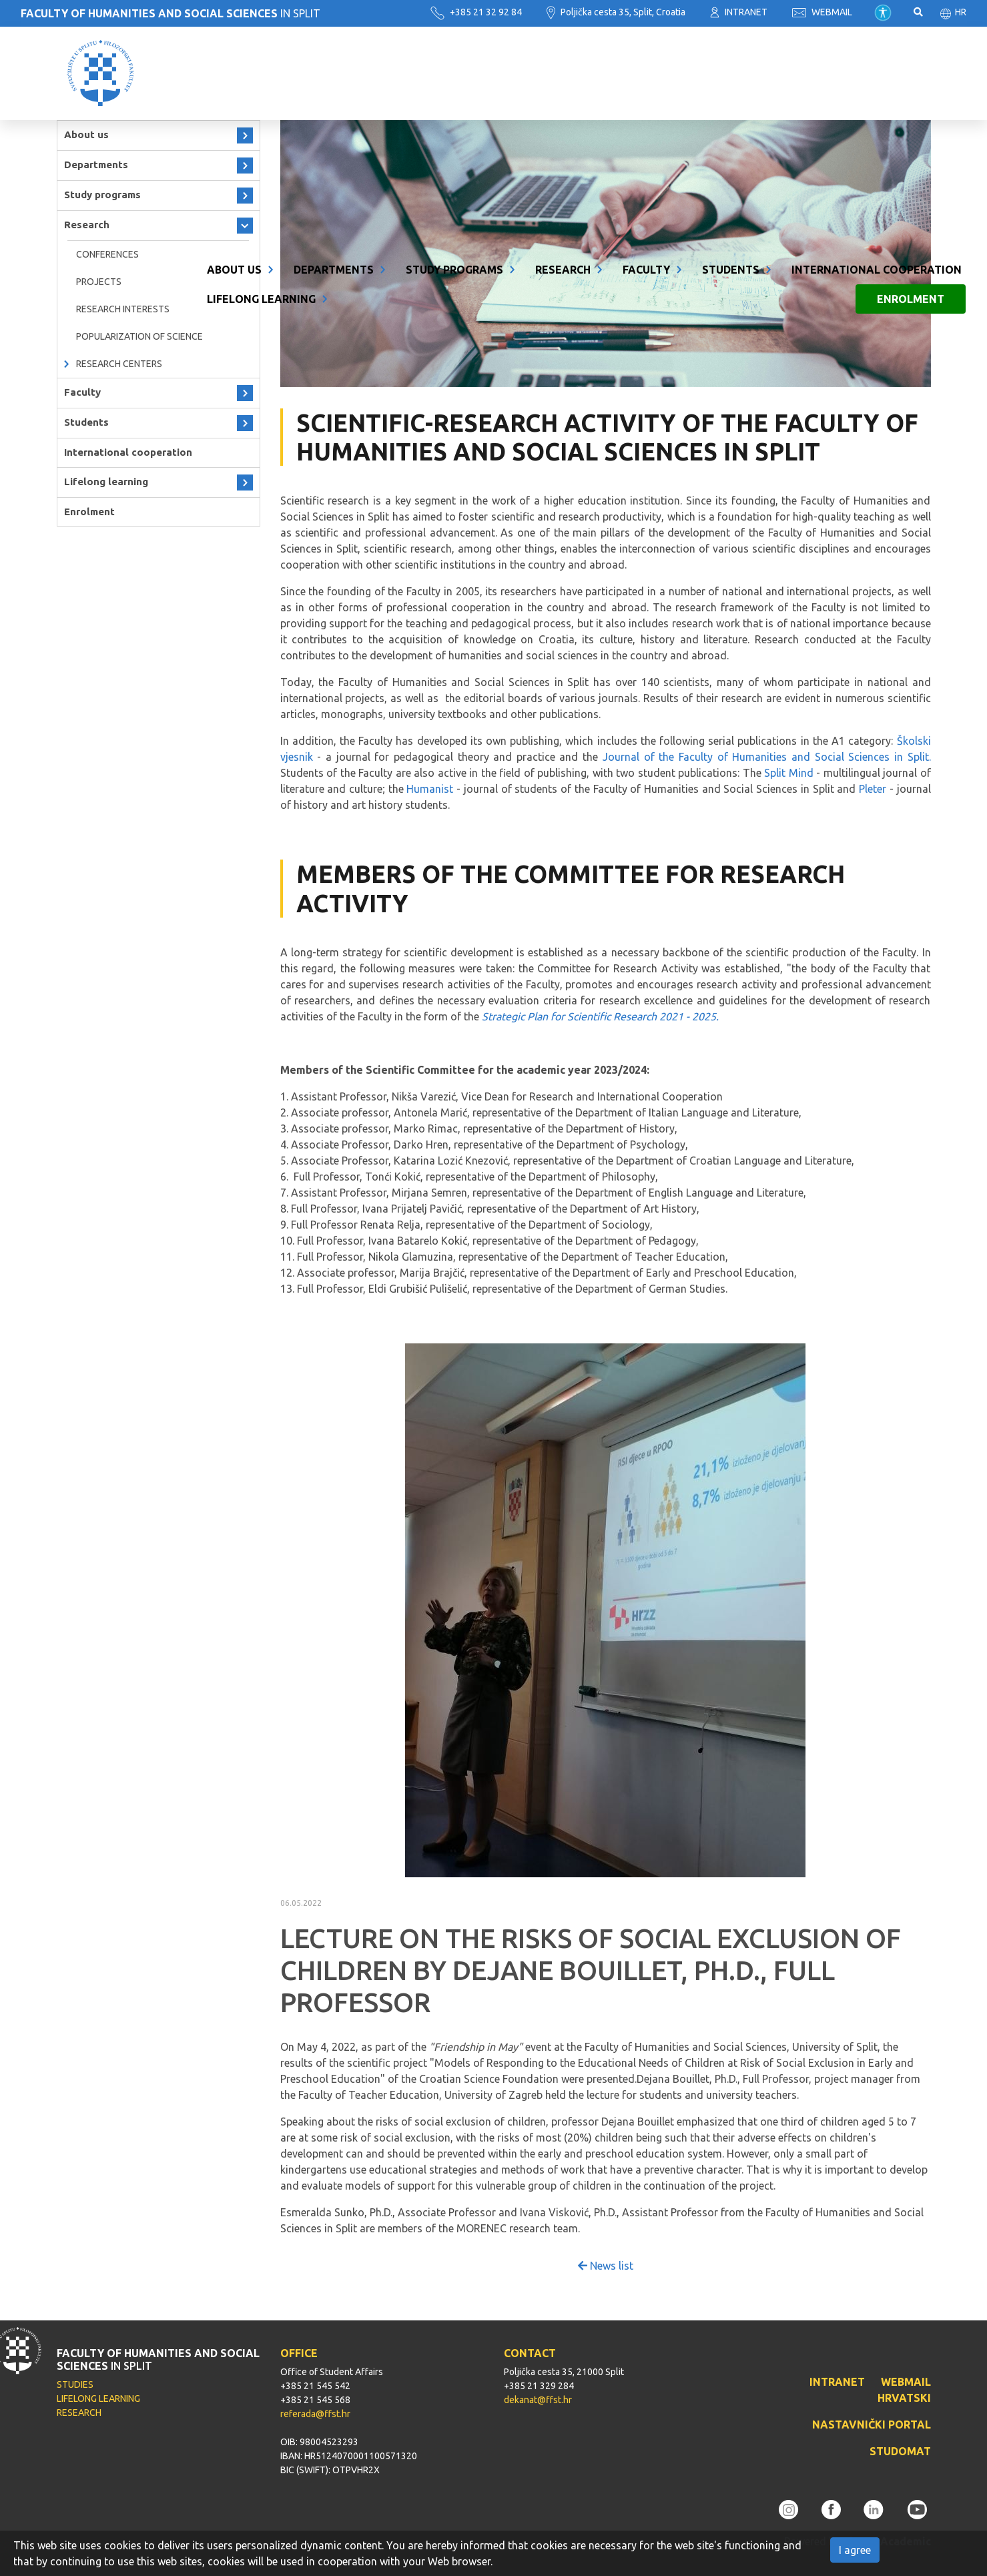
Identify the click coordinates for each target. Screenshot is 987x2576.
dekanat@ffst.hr (538, 2399)
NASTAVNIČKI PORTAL (871, 2425)
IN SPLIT (170, 13)
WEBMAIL (822, 12)
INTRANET (738, 12)
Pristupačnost (883, 12)
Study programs (454, 59)
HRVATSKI (904, 2398)
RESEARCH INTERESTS (123, 309)
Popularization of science (139, 336)
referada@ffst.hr (315, 2413)
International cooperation (876, 59)
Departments (334, 59)
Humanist (429, 789)
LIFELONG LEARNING (98, 2398)
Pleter (872, 789)
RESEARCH (79, 2412)
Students (730, 59)
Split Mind (788, 773)
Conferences (107, 254)
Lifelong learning (261, 88)
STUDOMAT (900, 2451)
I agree (855, 2550)
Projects (98, 281)
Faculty (646, 59)
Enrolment (910, 88)
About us (234, 59)
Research (563, 59)
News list (605, 2266)
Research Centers (119, 363)
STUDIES (75, 2384)
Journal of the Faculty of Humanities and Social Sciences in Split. (767, 757)
